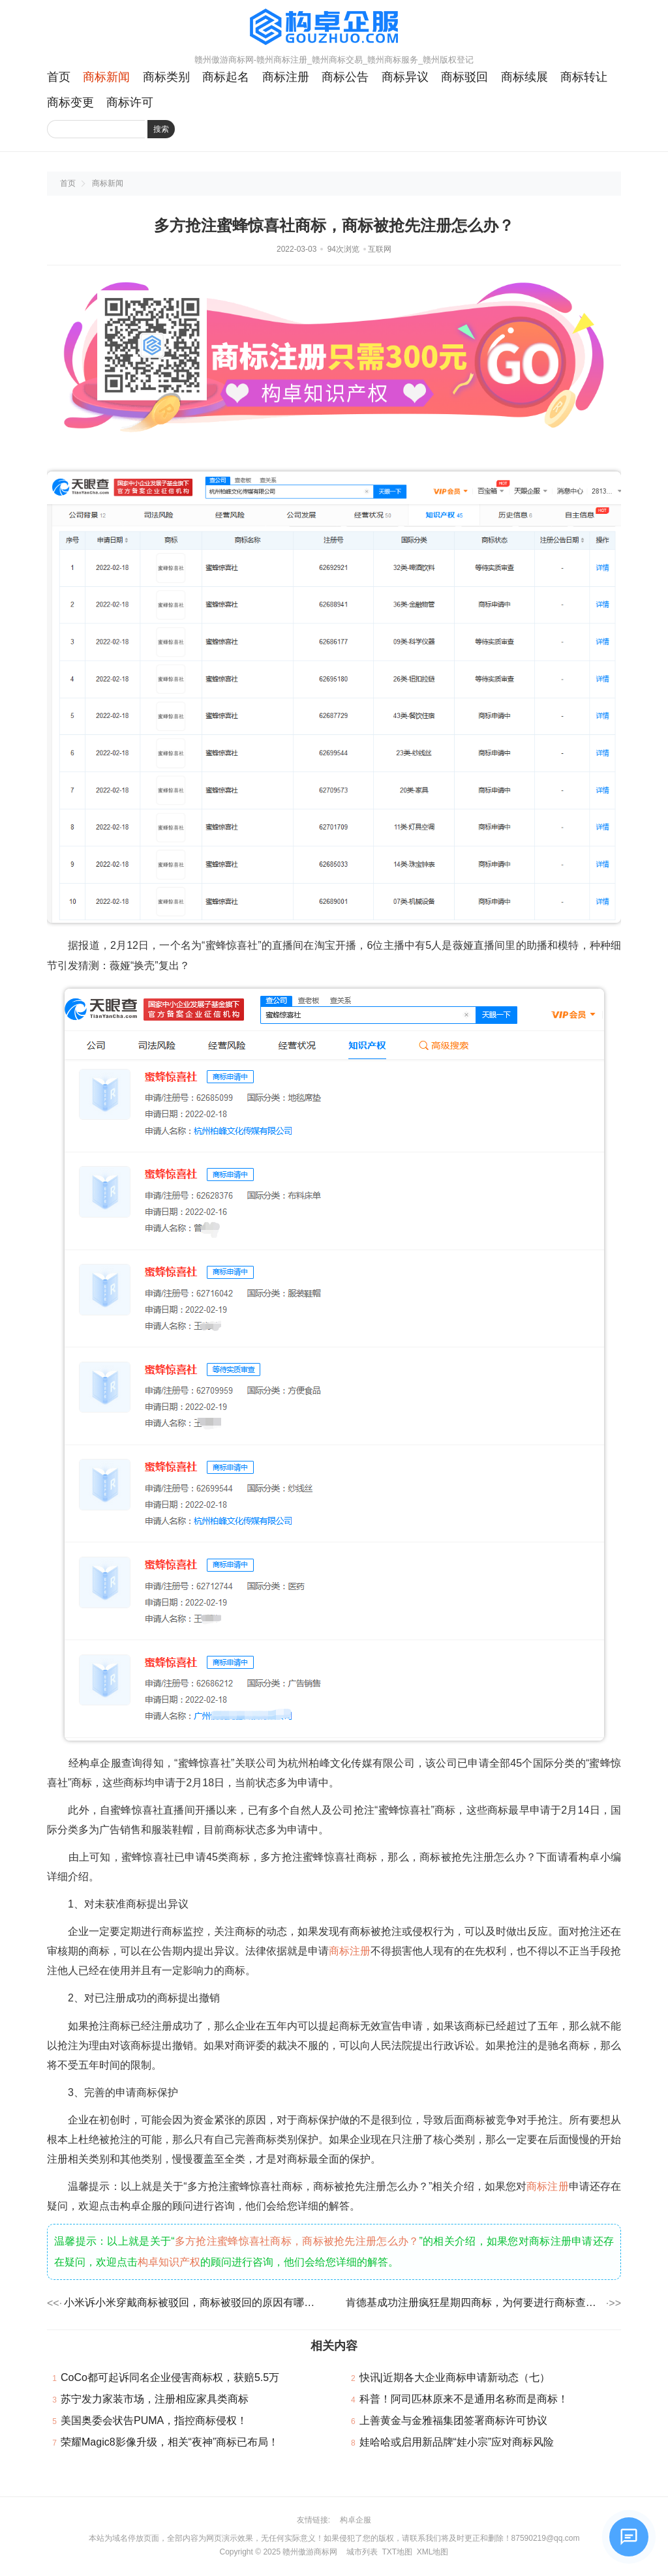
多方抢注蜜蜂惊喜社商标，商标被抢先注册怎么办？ (297, 2241)
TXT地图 (397, 2551)
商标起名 (225, 76)
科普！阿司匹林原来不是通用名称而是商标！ (463, 2398)
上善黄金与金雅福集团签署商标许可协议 (453, 2420)
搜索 (161, 129)
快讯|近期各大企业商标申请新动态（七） (454, 2377)
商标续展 (524, 76)
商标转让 (583, 76)
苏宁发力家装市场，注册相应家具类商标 (155, 2398)
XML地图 (433, 2551)
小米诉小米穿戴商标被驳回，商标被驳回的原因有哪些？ (193, 2302)
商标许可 (129, 102)
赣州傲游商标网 (309, 2551)
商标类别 (166, 76)
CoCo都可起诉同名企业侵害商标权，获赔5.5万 (170, 2377)
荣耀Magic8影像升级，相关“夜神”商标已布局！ (170, 2442)
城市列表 (362, 2551)
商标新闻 (106, 76)
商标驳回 (464, 76)
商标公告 (345, 76)
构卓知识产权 (169, 2262)
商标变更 (70, 102)
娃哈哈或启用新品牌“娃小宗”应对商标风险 (456, 2442)
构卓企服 (355, 2519)
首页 (58, 76)
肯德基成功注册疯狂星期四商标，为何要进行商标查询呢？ (475, 2302)
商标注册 (285, 76)
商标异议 (405, 76)
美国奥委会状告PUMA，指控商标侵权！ (154, 2420)
